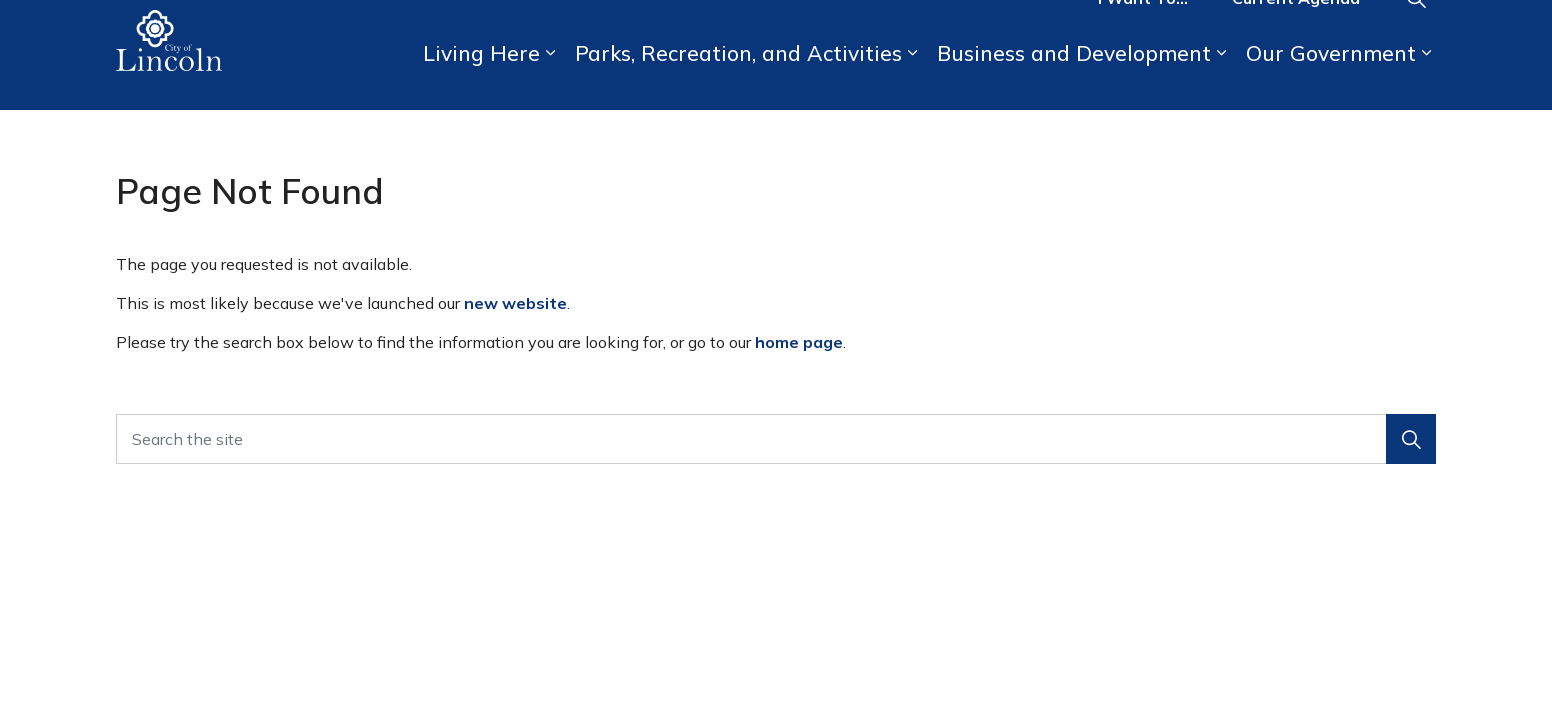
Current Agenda (1296, 28)
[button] (1411, 439)
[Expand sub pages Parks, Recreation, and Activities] (912, 82)
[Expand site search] (1416, 27)
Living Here (481, 82)
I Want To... (1143, 28)
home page (799, 342)
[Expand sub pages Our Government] (1426, 82)
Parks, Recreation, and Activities (738, 82)
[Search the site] (776, 439)
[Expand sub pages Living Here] (550, 82)
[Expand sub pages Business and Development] (1221, 82)
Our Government (1331, 82)
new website (515, 303)
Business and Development (1074, 82)
